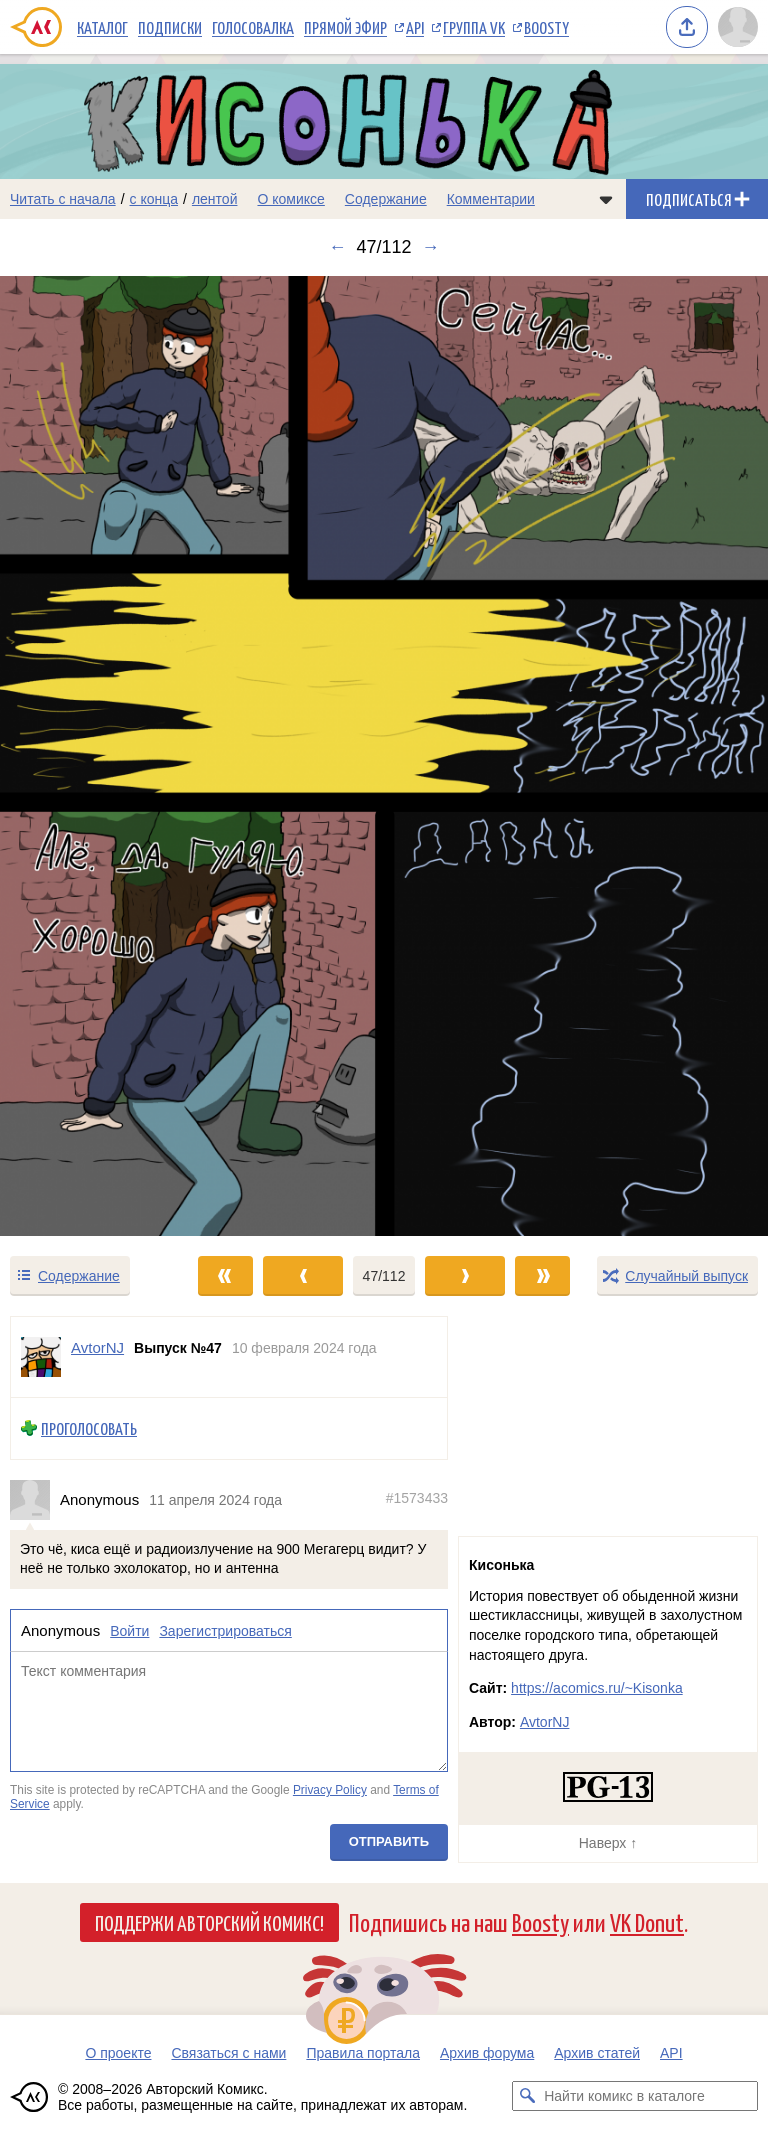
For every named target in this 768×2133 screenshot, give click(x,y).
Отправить (389, 1840)
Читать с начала (63, 199)
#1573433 (417, 1498)
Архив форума (487, 2053)
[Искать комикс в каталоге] (527, 2096)
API (415, 27)
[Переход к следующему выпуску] (384, 756)
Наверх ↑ (608, 1843)
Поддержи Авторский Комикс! (209, 1922)
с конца (154, 199)
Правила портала (363, 2053)
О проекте (118, 2053)
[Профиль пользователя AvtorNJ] (41, 1357)
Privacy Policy (330, 1790)
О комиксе (290, 199)
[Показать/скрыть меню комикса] (606, 199)
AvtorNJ (545, 1722)
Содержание (386, 199)
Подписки (170, 27)
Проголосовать (89, 1428)
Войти (129, 1631)
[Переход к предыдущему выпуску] (96, 756)
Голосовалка (253, 27)
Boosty (546, 27)
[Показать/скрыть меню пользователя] (738, 27)
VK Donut (647, 1921)
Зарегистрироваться (225, 1631)
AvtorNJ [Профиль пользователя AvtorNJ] (97, 1347)
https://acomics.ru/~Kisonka (597, 1688)
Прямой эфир (345, 27)
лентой (215, 199)
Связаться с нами (228, 2053)
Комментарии (491, 199)
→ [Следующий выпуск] (431, 247)
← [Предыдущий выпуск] (337, 247)
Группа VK (474, 27)
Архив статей (597, 2053)
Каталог (102, 27)
